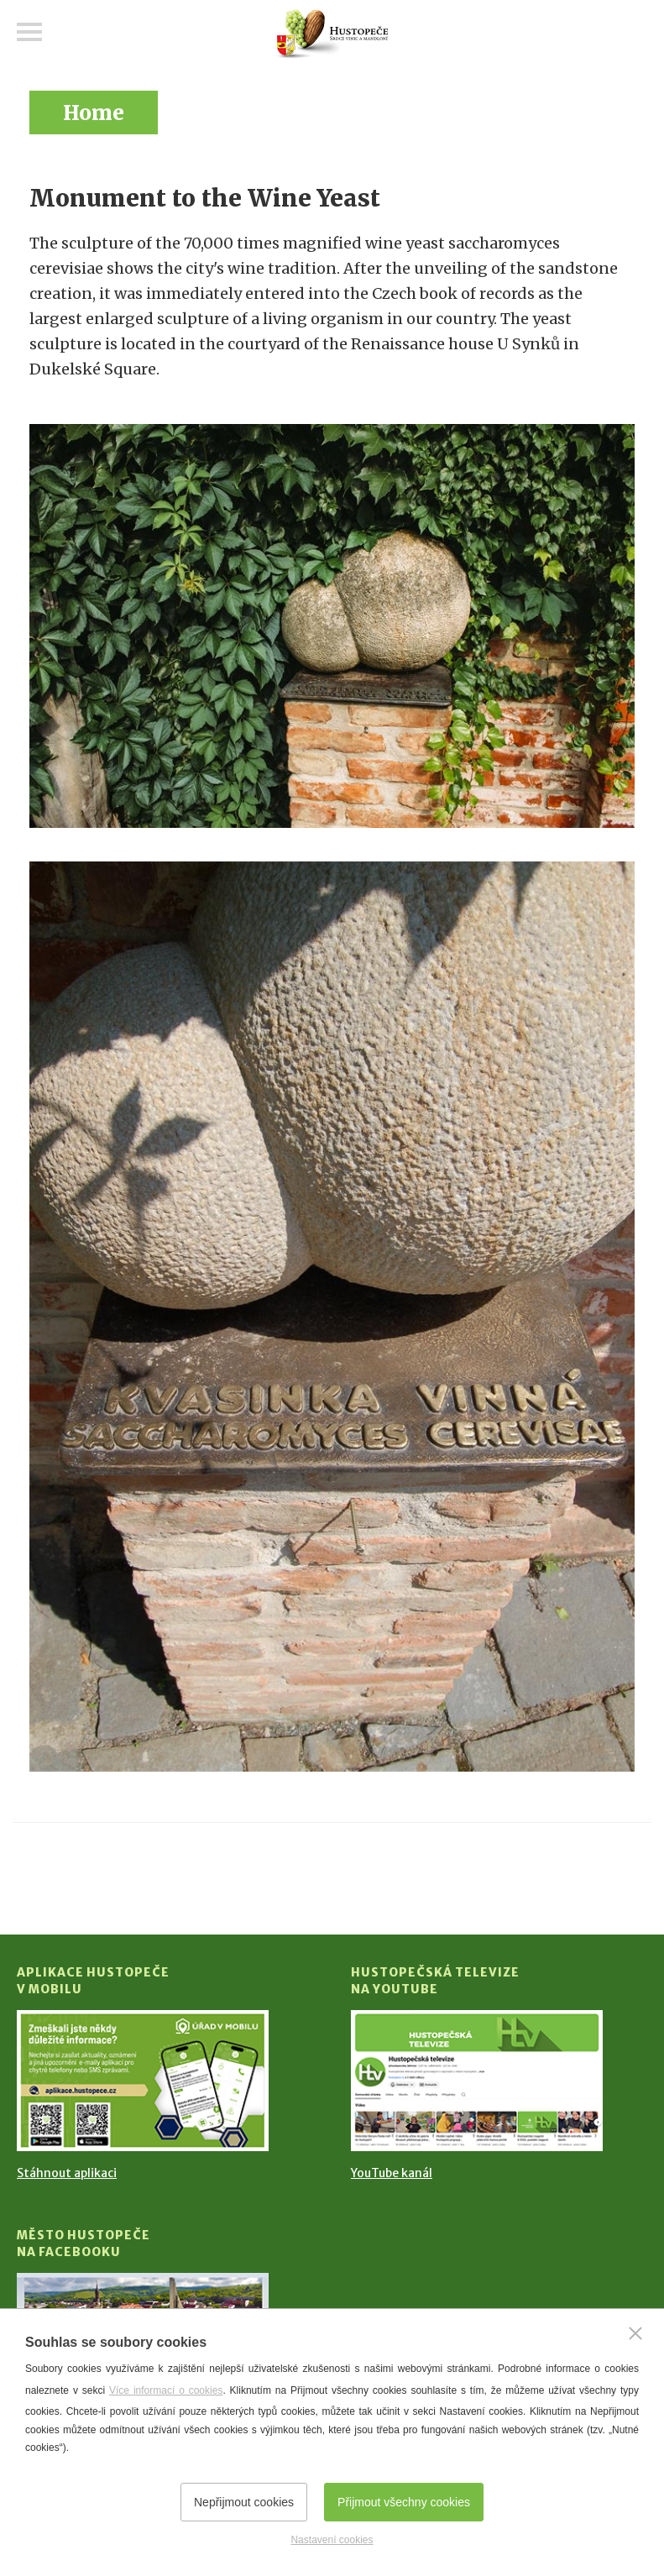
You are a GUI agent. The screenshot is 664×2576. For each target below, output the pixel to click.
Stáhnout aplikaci (67, 2173)
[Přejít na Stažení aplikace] (143, 2080)
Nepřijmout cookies (244, 2502)
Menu (29, 32)
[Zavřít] (635, 2333)
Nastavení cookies (331, 2540)
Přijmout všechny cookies (403, 2502)
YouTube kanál (391, 2173)
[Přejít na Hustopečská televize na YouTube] (477, 2080)
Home (93, 113)
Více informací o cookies (165, 2390)
